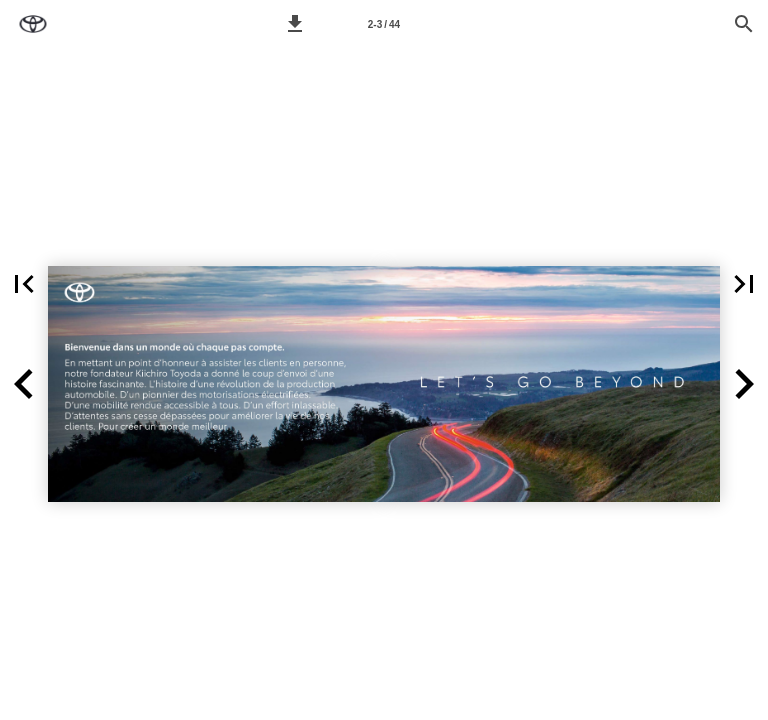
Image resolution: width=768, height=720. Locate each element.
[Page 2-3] (384, 24)
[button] (295, 24)
